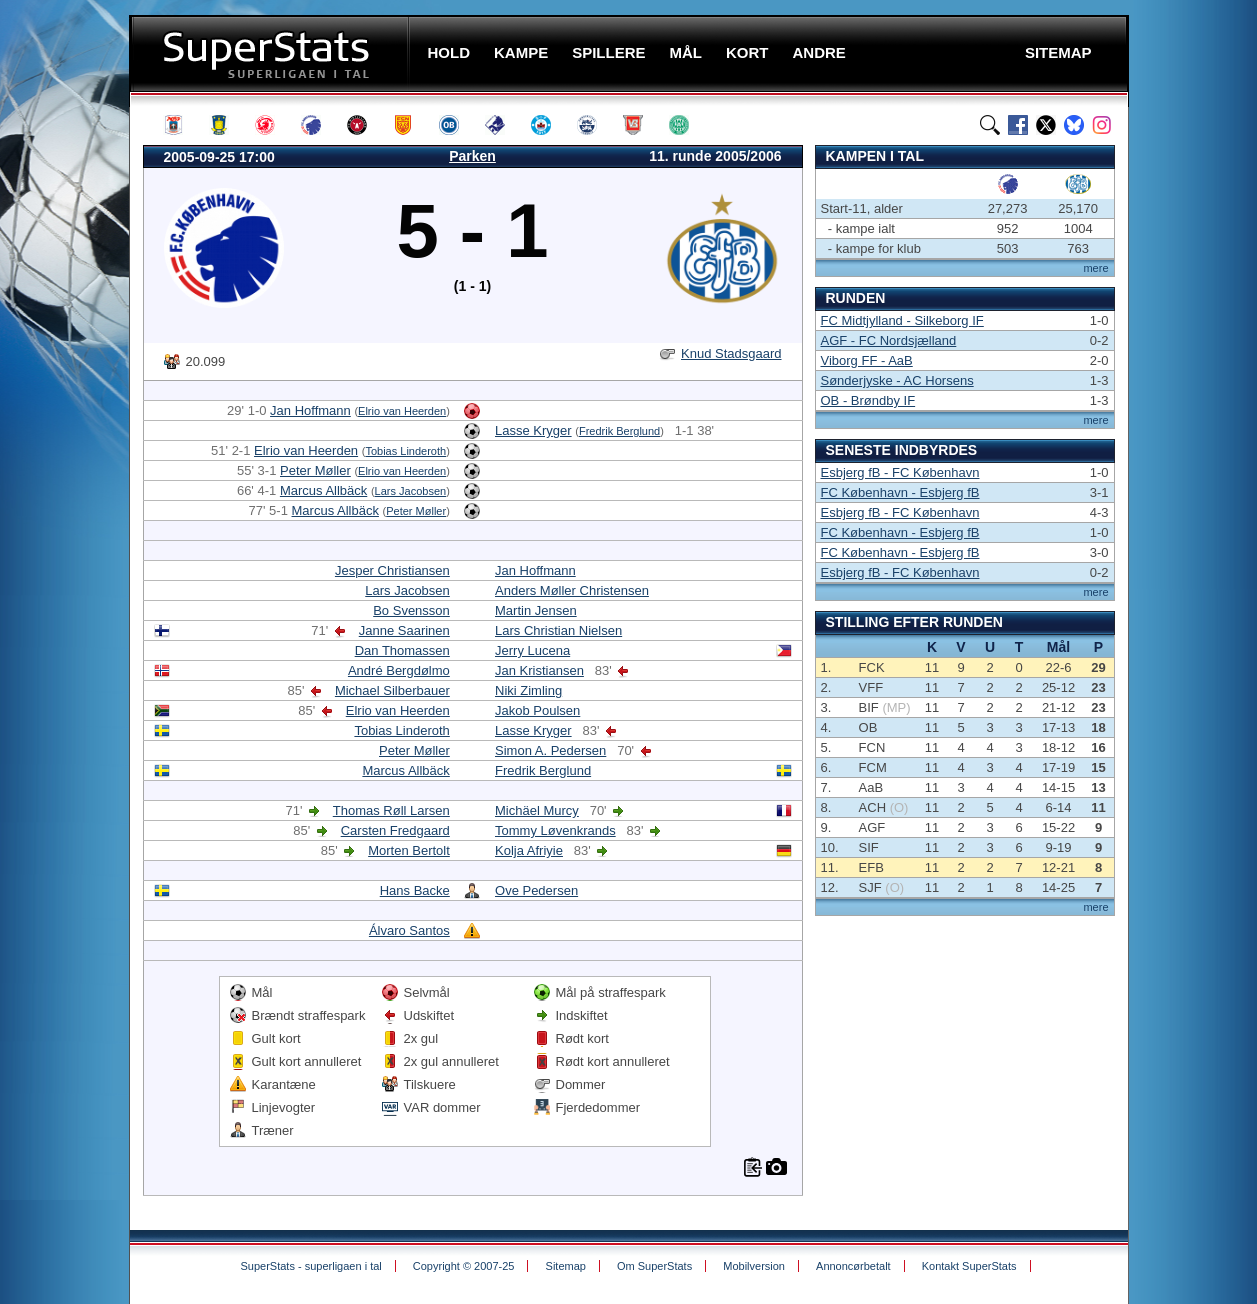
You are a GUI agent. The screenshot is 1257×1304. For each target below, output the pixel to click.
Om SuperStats (654, 1266)
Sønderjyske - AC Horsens (897, 380)
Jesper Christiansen (392, 570)
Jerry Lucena (532, 650)
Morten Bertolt (409, 850)
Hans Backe (415, 890)
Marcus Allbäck (323, 490)
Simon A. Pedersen (550, 750)
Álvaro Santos (409, 930)
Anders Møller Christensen (572, 590)
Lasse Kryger (533, 430)
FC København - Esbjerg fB (900, 492)
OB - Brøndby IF (868, 400)
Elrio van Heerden (402, 411)
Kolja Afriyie (529, 850)
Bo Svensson (411, 610)
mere (1095, 268)
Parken (472, 156)
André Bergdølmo (399, 670)
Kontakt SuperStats (969, 1266)
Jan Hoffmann (310, 410)
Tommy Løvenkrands (555, 830)
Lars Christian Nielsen (558, 630)
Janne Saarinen (404, 630)
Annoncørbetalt (853, 1266)
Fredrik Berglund (619, 431)
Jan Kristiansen (539, 670)
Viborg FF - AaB (867, 360)
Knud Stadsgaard (731, 353)
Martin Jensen (536, 610)
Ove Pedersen (536, 890)
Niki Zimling (528, 690)
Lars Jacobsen (411, 491)
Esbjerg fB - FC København (900, 472)
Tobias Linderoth (405, 451)
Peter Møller (315, 470)
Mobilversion (754, 1266)
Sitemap (566, 1266)
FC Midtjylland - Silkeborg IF (902, 320)
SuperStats (271, 53)
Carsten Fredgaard (395, 830)
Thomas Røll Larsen (391, 810)
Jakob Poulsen (537, 710)
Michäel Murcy (537, 810)
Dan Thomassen (402, 650)
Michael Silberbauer (392, 690)
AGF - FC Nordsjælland (889, 340)
